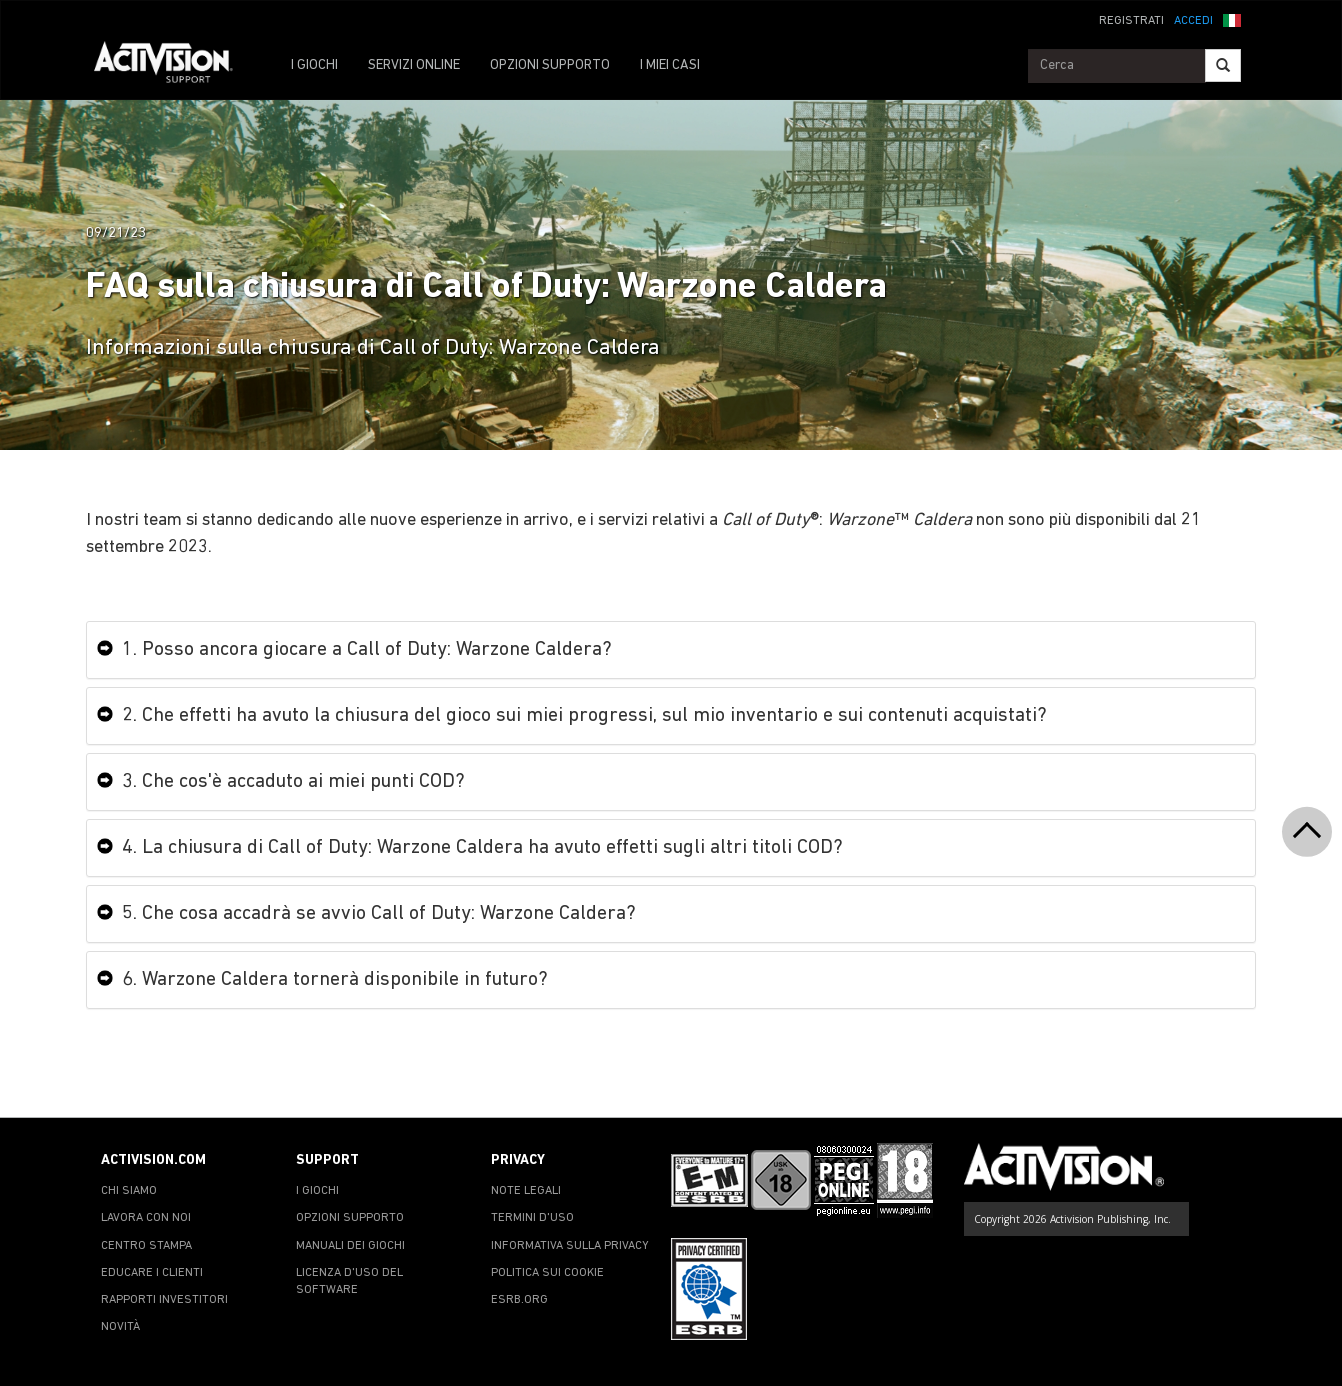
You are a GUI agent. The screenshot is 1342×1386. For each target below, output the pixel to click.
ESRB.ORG (519, 1300)
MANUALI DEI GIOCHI (350, 1246)
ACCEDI (1193, 21)
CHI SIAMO (129, 1191)
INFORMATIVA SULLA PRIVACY (570, 1246)
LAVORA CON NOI (146, 1218)
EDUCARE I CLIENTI (152, 1273)
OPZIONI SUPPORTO (550, 65)
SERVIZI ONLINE (414, 65)
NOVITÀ (120, 1327)
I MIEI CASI (670, 65)
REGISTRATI (1131, 21)
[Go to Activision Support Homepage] (173, 66)
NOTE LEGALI (526, 1191)
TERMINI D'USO (532, 1218)
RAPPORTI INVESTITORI (164, 1300)
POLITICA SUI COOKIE (547, 1273)
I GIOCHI (314, 65)
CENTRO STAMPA (146, 1246)
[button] (1232, 19)
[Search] (1223, 65)
